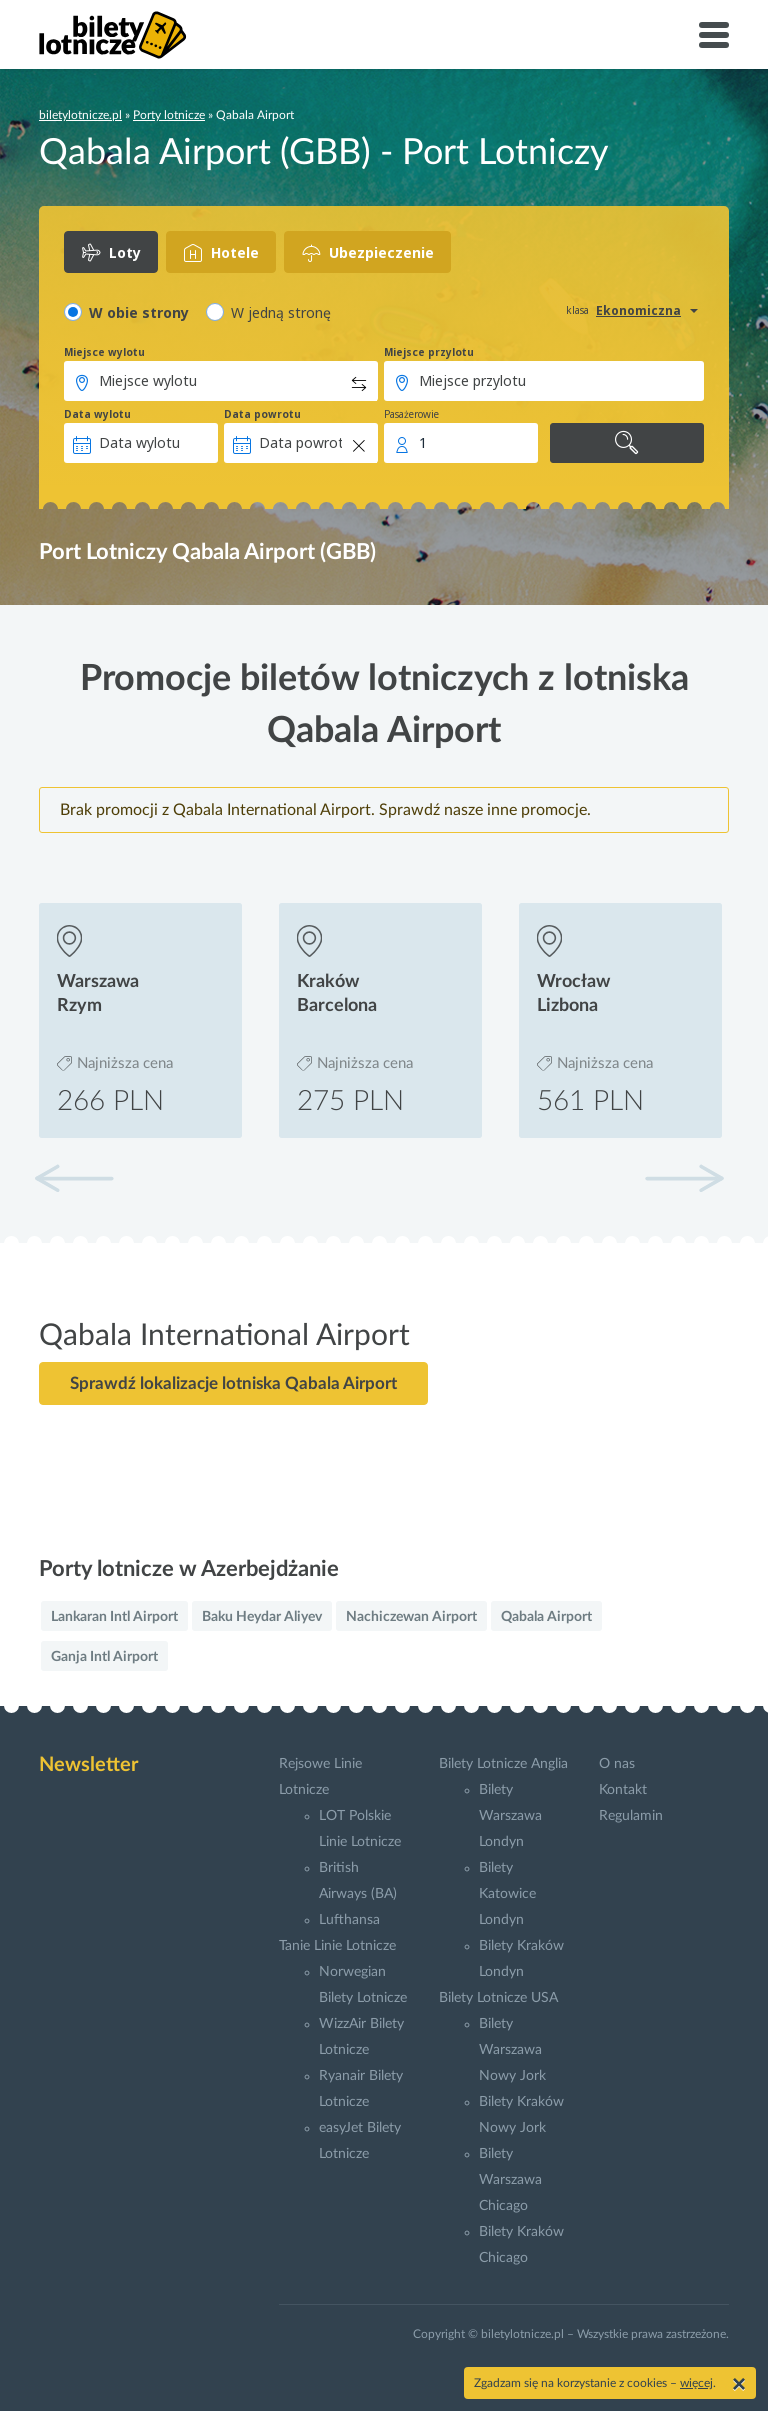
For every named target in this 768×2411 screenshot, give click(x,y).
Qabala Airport (546, 1617)
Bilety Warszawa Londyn (510, 1816)
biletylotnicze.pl (80, 115)
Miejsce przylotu (429, 352)
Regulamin (631, 1816)
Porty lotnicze (169, 115)
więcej (696, 2383)
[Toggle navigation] (714, 35)
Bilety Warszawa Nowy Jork (512, 2050)
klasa (577, 310)
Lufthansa (349, 1920)
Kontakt (623, 1790)
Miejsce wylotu (104, 352)
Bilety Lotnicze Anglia (503, 1764)
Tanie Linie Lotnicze (337, 1946)
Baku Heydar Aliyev (262, 1617)
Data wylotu (97, 414)
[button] (684, 1178)
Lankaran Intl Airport (114, 1617)
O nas (617, 1764)
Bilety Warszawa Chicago (510, 2180)
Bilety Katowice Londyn (507, 1894)
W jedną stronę (281, 312)
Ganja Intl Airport (104, 1657)
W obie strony (139, 312)
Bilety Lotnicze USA (498, 1998)
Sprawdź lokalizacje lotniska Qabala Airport (233, 1383)
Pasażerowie (411, 414)
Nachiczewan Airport (411, 1617)
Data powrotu (262, 414)
